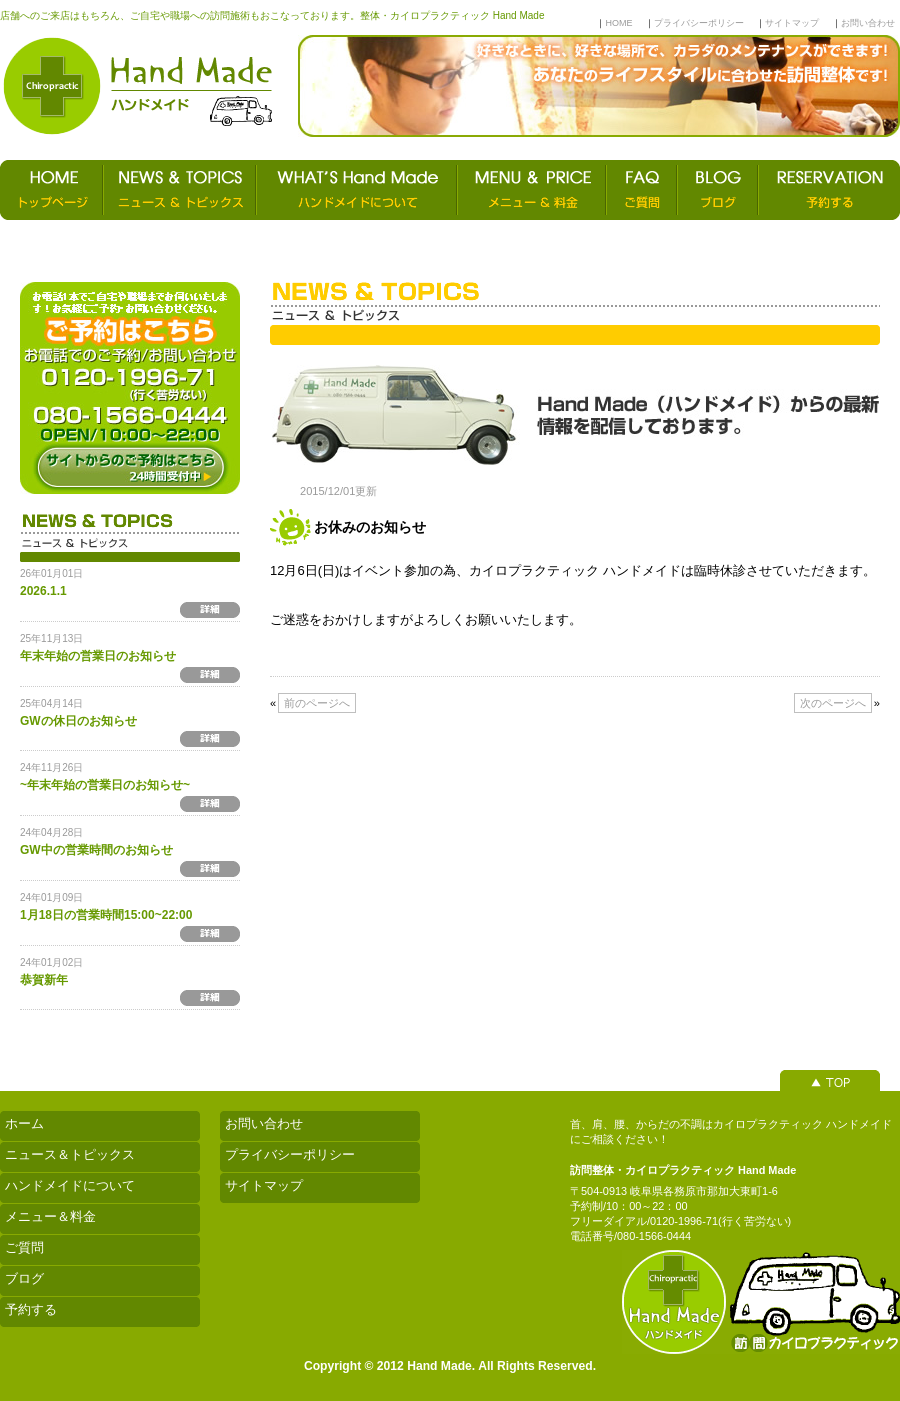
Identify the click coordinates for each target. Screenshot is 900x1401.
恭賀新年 (44, 980)
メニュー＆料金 (50, 1216)
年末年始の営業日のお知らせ (98, 656)
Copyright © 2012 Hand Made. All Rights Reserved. (450, 1366)
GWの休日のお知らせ (78, 721)
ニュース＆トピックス (70, 1154)
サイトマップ (792, 23)
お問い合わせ (868, 23)
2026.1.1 (43, 591)
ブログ (24, 1278)
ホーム (24, 1123)
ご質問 (24, 1247)
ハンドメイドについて (70, 1185)
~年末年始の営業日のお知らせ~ (105, 785)
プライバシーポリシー (699, 23)
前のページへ (317, 703)
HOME (618, 23)
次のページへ (833, 703)
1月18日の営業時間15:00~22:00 (106, 915)
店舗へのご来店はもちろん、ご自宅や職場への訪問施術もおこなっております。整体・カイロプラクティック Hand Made (272, 15)
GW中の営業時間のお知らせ (96, 850)
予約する (31, 1309)
